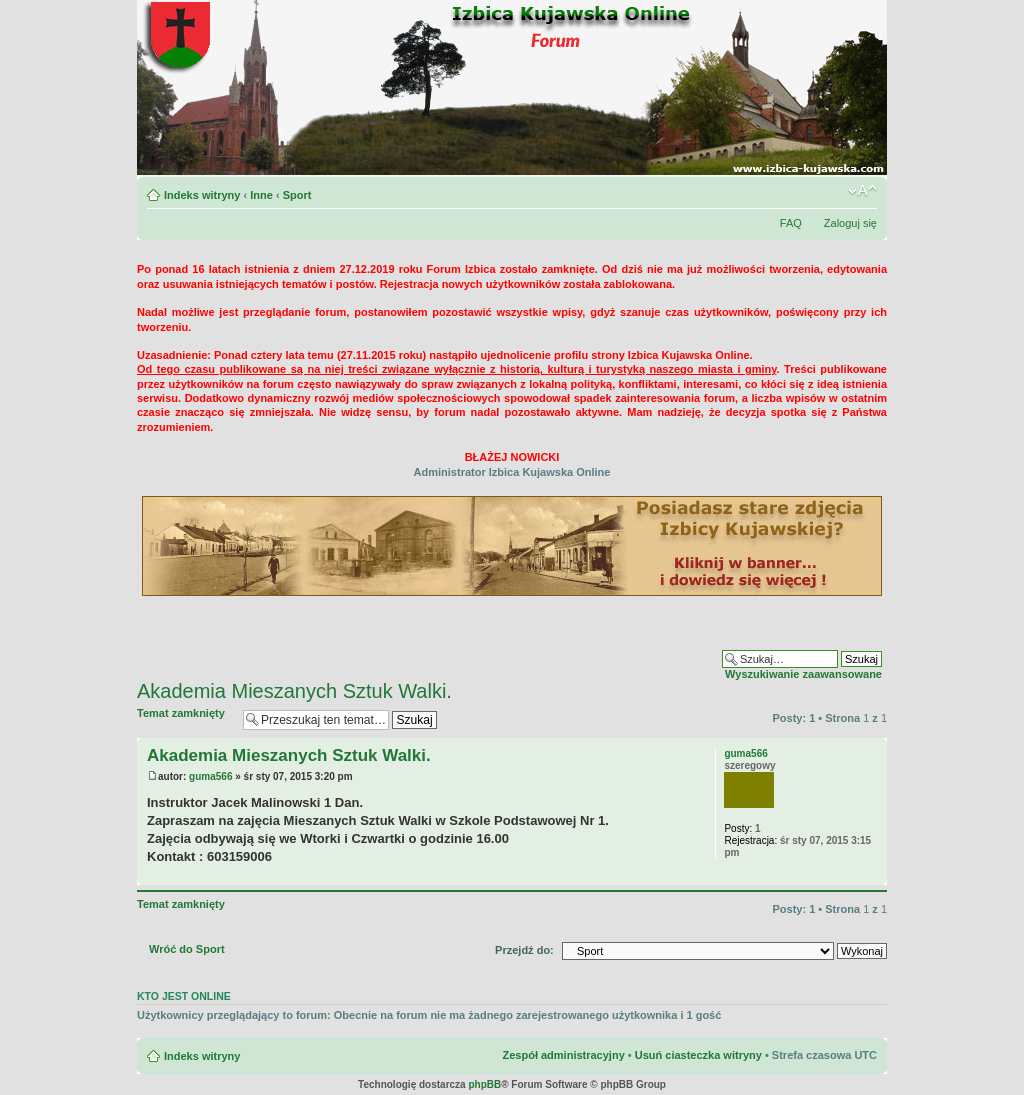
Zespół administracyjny (563, 1055)
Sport (297, 195)
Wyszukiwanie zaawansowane (803, 674)
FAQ (791, 223)
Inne (261, 195)
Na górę (871, 874)
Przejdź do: (524, 950)
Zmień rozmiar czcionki (862, 191)
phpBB (484, 1084)
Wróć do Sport (187, 949)
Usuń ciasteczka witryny (698, 1055)
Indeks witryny (202, 195)
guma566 (210, 776)
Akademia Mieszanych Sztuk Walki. (294, 691)
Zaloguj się (850, 223)
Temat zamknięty (185, 719)
